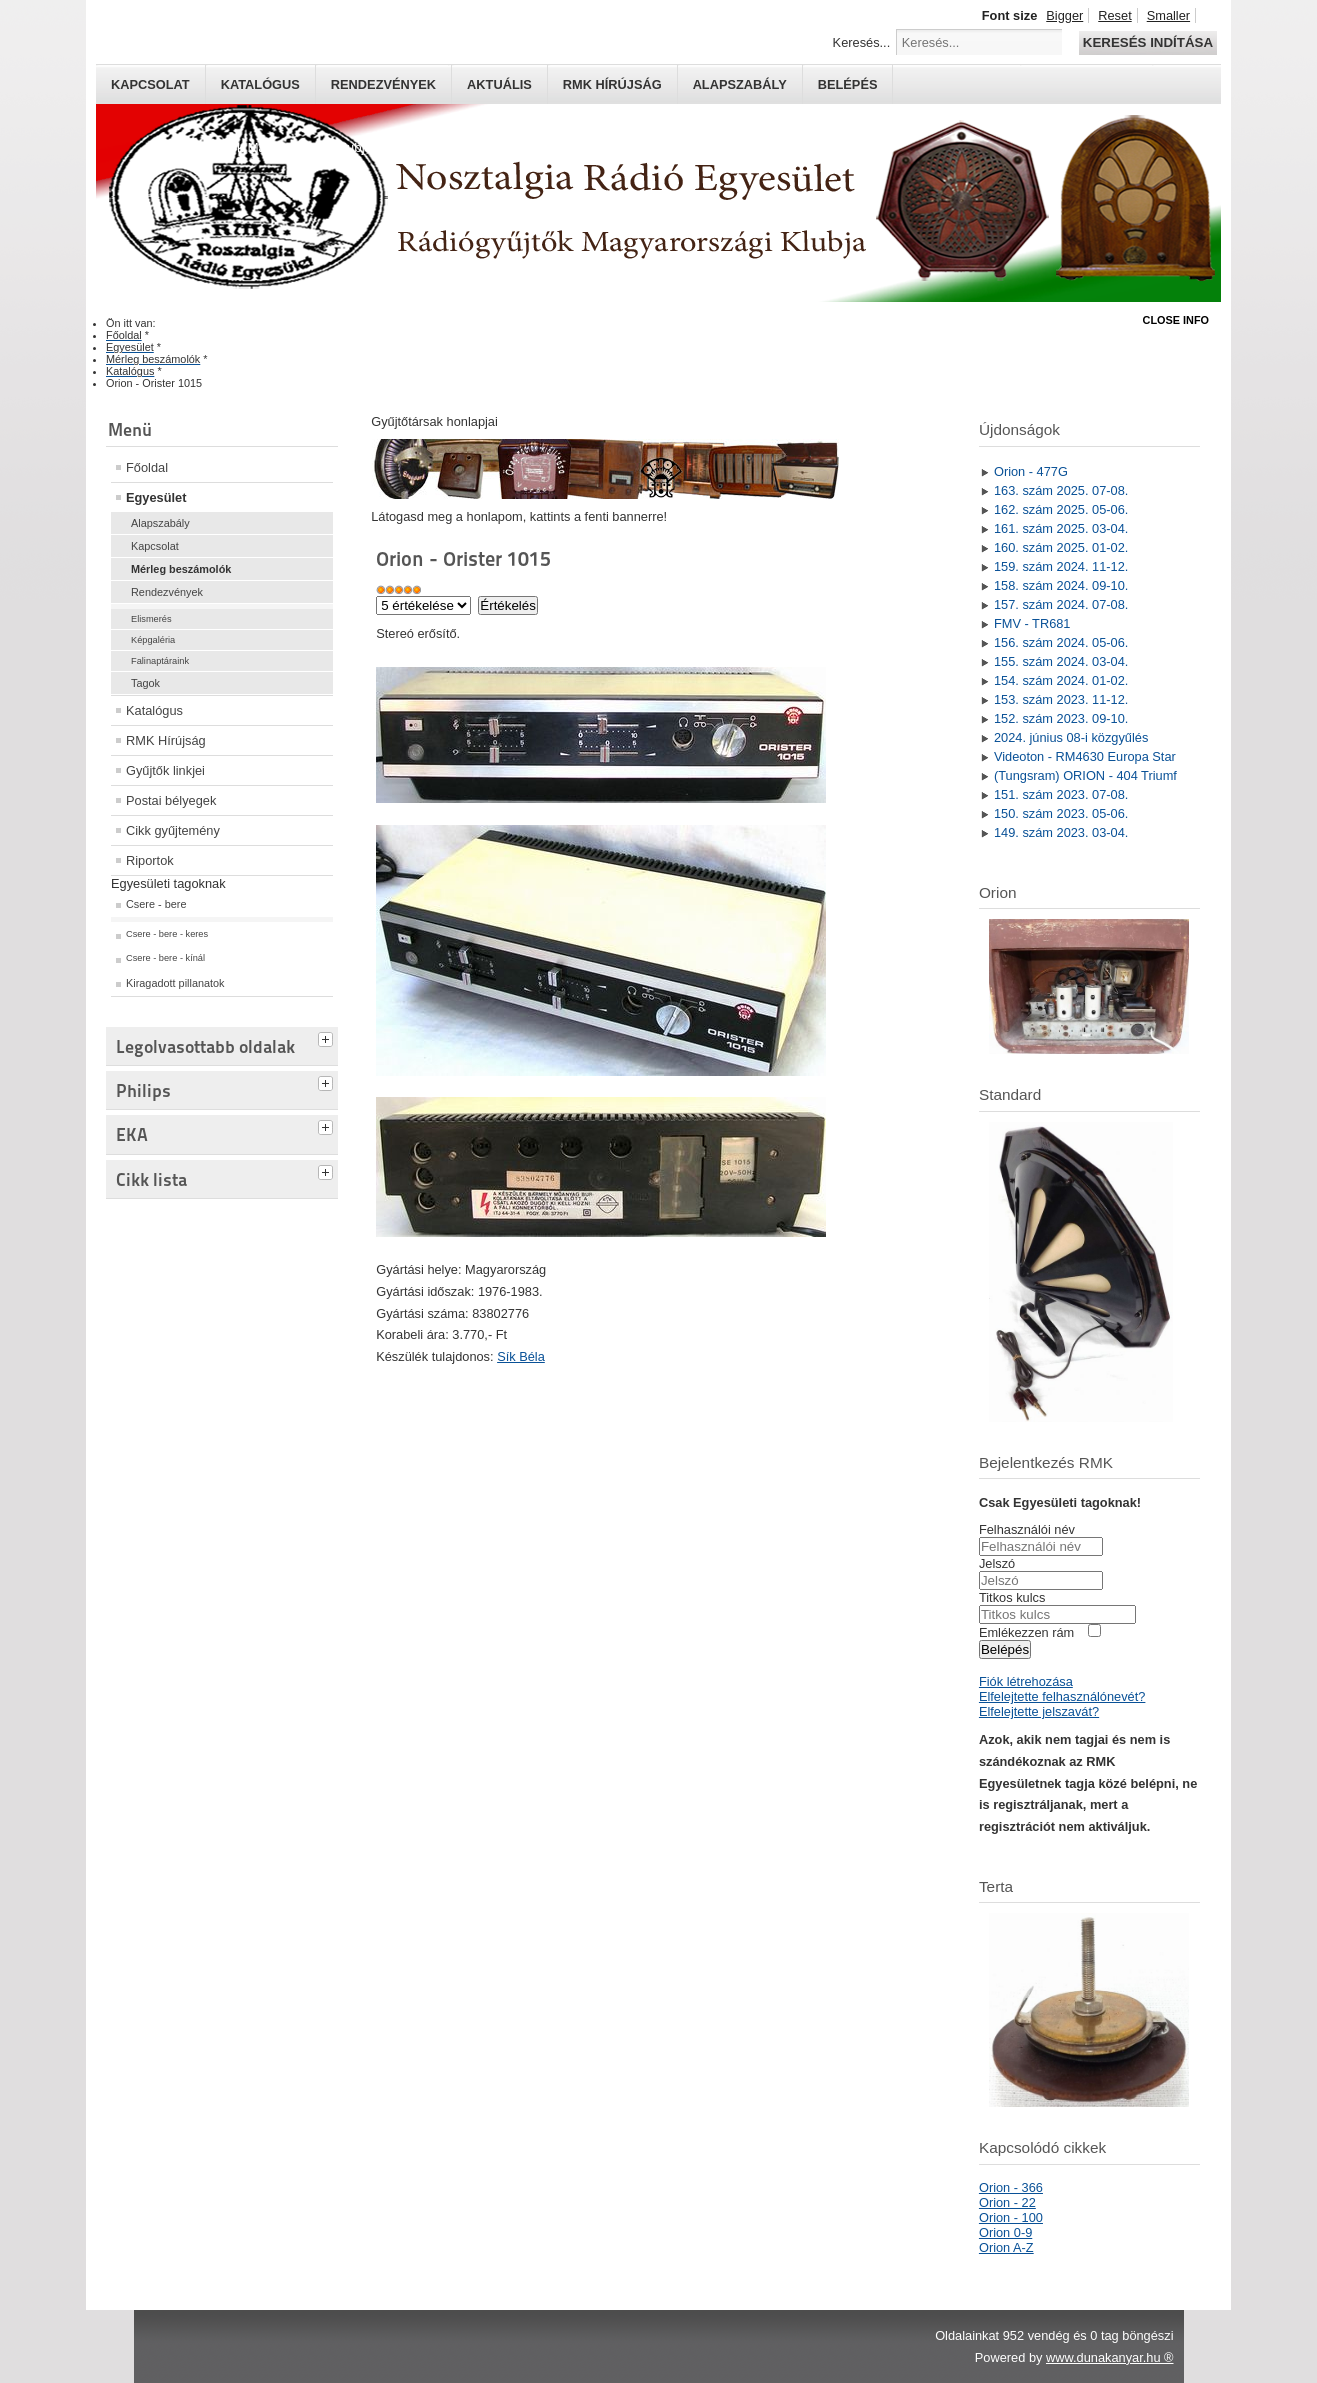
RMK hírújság (612, 84)
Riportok (150, 860)
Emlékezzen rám (1026, 1632)
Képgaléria (153, 640)
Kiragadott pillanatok (175, 983)
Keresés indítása (1148, 42)
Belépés (848, 84)
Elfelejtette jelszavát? (1039, 1711)
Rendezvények (383, 84)
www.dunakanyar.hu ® (1110, 2357)
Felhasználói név (1027, 1529)
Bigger (1064, 15)
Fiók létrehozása (1026, 1681)
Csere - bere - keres (167, 934)
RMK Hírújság (166, 740)
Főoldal (147, 467)
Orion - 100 (1011, 2217)
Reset (1114, 15)
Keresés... (862, 42)
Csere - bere (156, 904)
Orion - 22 (1007, 2202)
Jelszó (997, 1563)
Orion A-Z (1006, 2247)
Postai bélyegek (171, 800)
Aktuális (499, 84)
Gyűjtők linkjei (165, 770)
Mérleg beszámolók (181, 569)
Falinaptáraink (160, 661)
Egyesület (156, 497)
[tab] (328, 1037)
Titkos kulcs (1012, 1597)
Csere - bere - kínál (165, 958)
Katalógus (260, 84)
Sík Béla (521, 1356)
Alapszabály (740, 84)
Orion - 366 (1011, 2187)
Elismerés (151, 619)
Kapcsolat (150, 84)
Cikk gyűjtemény (173, 830)
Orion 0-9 (1005, 2232)
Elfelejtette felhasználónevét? (1062, 1696)
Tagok (145, 683)
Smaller (1168, 15)
